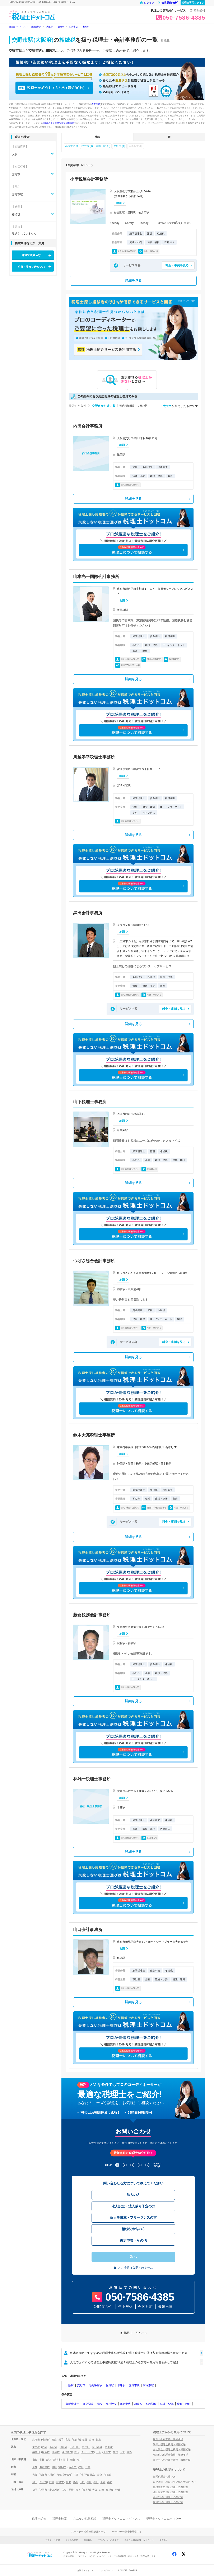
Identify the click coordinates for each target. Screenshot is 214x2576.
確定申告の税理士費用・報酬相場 (172, 2459)
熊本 (77, 2489)
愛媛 (102, 2482)
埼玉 (76, 2452)
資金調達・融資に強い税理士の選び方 (174, 2481)
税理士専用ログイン (193, 2)
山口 (82, 2482)
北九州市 (55, 2489)
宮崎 (101, 2489)
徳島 (89, 2482)
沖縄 (117, 2489)
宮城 (67, 2439)
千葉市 (107, 2452)
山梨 (34, 2459)
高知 (109, 2482)
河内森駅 (148, 2385)
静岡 (54, 2467)
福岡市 (43, 2489)
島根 (75, 2482)
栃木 (122, 2452)
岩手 (61, 2439)
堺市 (52, 2474)
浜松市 (72, 2467)
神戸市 (84, 2474)
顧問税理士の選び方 (164, 2476)
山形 (91, 2439)
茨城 (115, 2452)
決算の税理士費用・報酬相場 (169, 2444)
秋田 (84, 2439)
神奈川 (36, 2452)
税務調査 (151, 2403)
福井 (79, 2459)
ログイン (147, 2)
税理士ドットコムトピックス (121, 2518)
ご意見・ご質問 (52, 2540)
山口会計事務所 (87, 1929)
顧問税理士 (72, 2403)
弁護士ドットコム (85, 2570)
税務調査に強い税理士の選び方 (170, 2487)
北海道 (36, 2439)
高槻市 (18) (71, 146)
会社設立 (111, 2403)
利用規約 (88, 2540)
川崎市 (56, 2452)
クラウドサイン (106, 2570)
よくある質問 (71, 2540)
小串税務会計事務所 (89, 179)
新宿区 (53, 2447)
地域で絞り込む (31, 255)
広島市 (60, 2482)
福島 (98, 2439)
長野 (41, 2459)
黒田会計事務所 (87, 912)
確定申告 (125, 2403)
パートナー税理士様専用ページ (88, 2531)
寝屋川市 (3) (103, 146)
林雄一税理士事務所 (92, 1778)
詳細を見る (133, 280)
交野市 (81, 2385)
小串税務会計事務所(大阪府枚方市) (58, 123)
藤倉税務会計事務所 (92, 1614)
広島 (51, 2482)
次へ (133, 2257)
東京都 (36, 2447)
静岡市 (62, 2467)
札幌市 (46, 2439)
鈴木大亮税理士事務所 (94, 1435)
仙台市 (76, 2439)
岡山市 (43, 2482)
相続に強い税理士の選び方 (168, 2497)
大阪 (34, 2474)
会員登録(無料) (167, 2)
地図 (119, 203)
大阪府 (70, 2385)
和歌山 (108, 2474)
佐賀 (64, 2489)
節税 (99, 2403)
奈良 (99, 2474)
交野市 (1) (119, 146)
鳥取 (68, 2482)
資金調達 (88, 2403)
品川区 (108, 2447)
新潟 (48, 2459)
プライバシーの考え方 (108, 2540)
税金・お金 (184, 2403)
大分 (94, 2489)
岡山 (34, 2482)
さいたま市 (87, 2452)
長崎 (71, 2489)
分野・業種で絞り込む (31, 266)
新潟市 (57, 2459)
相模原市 (67, 2452)
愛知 (34, 2467)
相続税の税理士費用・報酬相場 (170, 2454)
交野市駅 (96, 104)
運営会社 (163, 2540)
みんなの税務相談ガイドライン (139, 2540)
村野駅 (110, 2385)
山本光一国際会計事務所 (96, 576)
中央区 (86, 2447)
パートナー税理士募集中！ (127, 2531)
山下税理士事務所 (90, 1101)
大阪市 (43, 2474)
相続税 (138, 2403)
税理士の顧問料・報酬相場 (168, 2439)
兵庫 (75, 2474)
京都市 (67, 2474)
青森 (54, 2439)
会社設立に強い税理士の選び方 (170, 2492)
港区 (44, 2447)
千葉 (98, 2452)
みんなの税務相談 (84, 2518)
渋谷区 (63, 2447)
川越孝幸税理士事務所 (94, 756)
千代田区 (75, 2447)
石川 (65, 2459)
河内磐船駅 (95, 2385)
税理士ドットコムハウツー (163, 2518)
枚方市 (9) (87, 146)
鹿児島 (109, 2489)
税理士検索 (59, 2518)
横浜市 (46, 2452)
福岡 (34, 2489)
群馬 (129, 2452)
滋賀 (92, 2474)
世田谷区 (97, 2447)
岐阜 (80, 2467)
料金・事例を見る (177, 265)
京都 (59, 2474)
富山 (72, 2459)
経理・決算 (167, 2403)
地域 (97, 136)
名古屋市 (44, 2467)
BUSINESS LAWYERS (127, 2570)
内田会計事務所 (87, 426)
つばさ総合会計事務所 (94, 1260)
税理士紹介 (39, 2518)
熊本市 (86, 2489)
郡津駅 (121, 2385)
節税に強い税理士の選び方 (168, 2502)
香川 (95, 2482)
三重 (87, 2467)
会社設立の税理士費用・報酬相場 (172, 2449)
